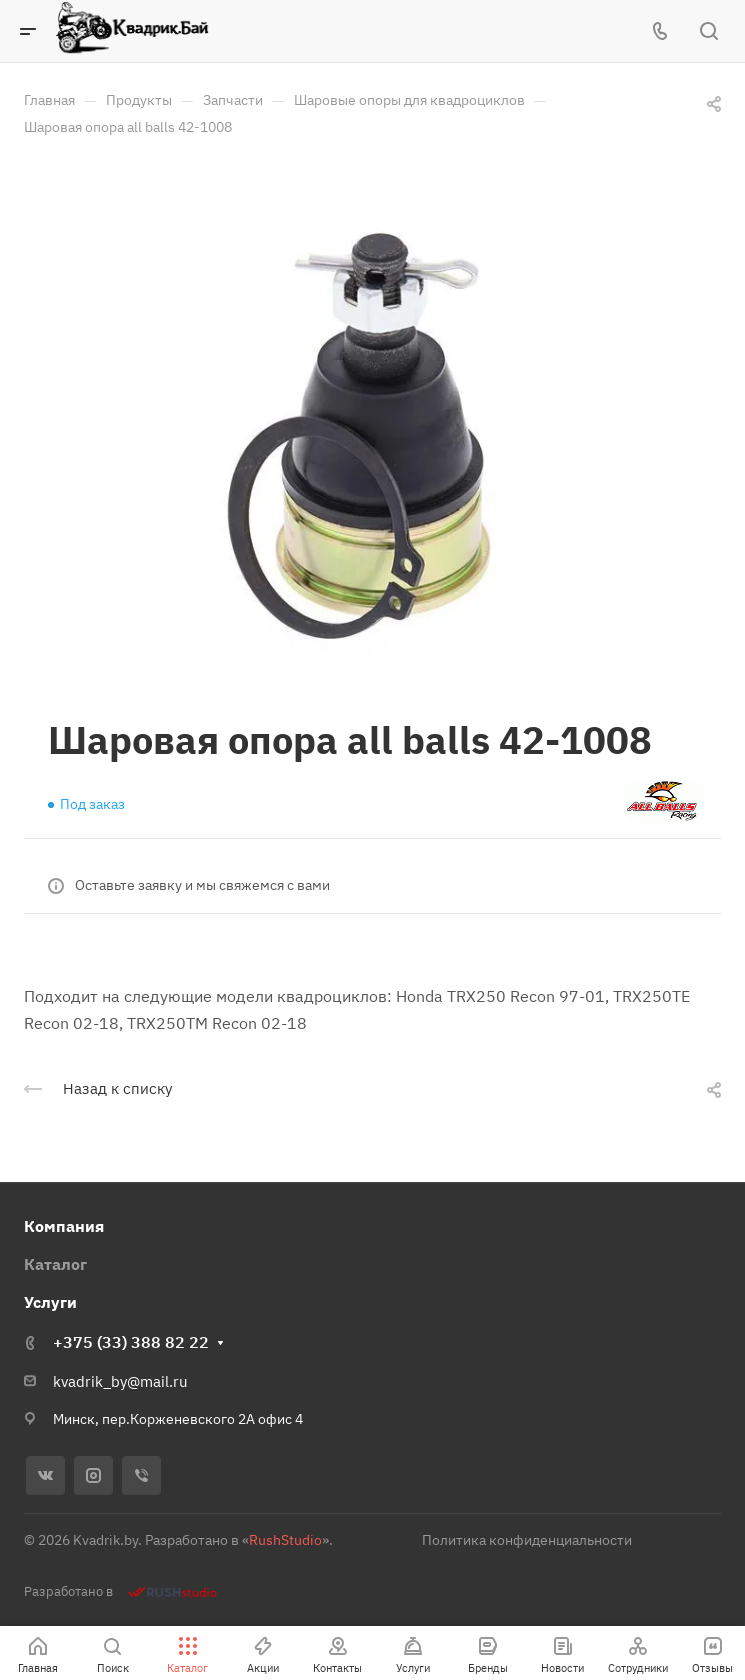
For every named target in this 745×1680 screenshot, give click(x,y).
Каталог (55, 1264)
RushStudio (285, 1540)
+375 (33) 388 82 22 (131, 1342)
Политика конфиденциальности (527, 1540)
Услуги (50, 1302)
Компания (64, 1226)
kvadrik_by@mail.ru (120, 1381)
